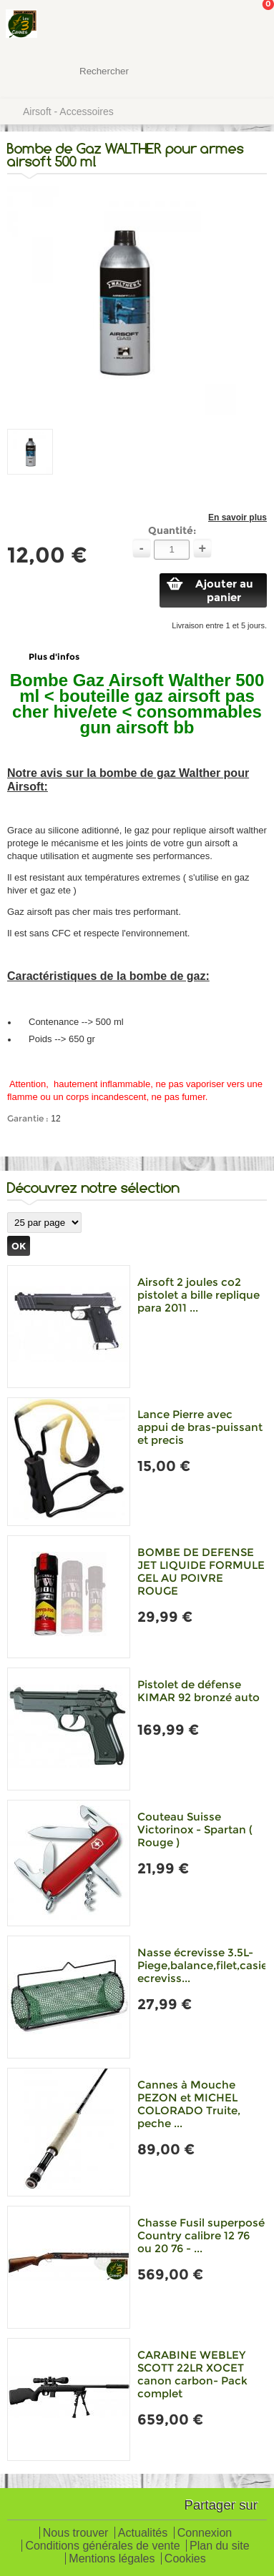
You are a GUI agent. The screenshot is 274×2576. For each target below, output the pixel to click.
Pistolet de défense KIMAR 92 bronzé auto (198, 1691)
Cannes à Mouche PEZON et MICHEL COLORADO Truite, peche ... (188, 2104)
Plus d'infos (54, 656)
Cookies (185, 2559)
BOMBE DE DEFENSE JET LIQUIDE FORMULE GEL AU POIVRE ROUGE (201, 1571)
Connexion (205, 2533)
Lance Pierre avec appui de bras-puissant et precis (200, 1427)
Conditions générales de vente (102, 2546)
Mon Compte (209, 25)
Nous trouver (76, 2533)
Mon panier (252, 25)
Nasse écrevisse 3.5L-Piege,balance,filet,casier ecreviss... (204, 1965)
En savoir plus (237, 517)
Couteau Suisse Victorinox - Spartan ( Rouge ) (195, 1829)
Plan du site (220, 2546)
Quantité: (172, 530)
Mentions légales (112, 2559)
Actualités (142, 2533)
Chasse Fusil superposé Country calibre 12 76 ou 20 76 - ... (201, 2235)
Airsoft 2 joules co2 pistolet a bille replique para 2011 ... (198, 1294)
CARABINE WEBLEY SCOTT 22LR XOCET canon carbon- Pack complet (192, 2374)
